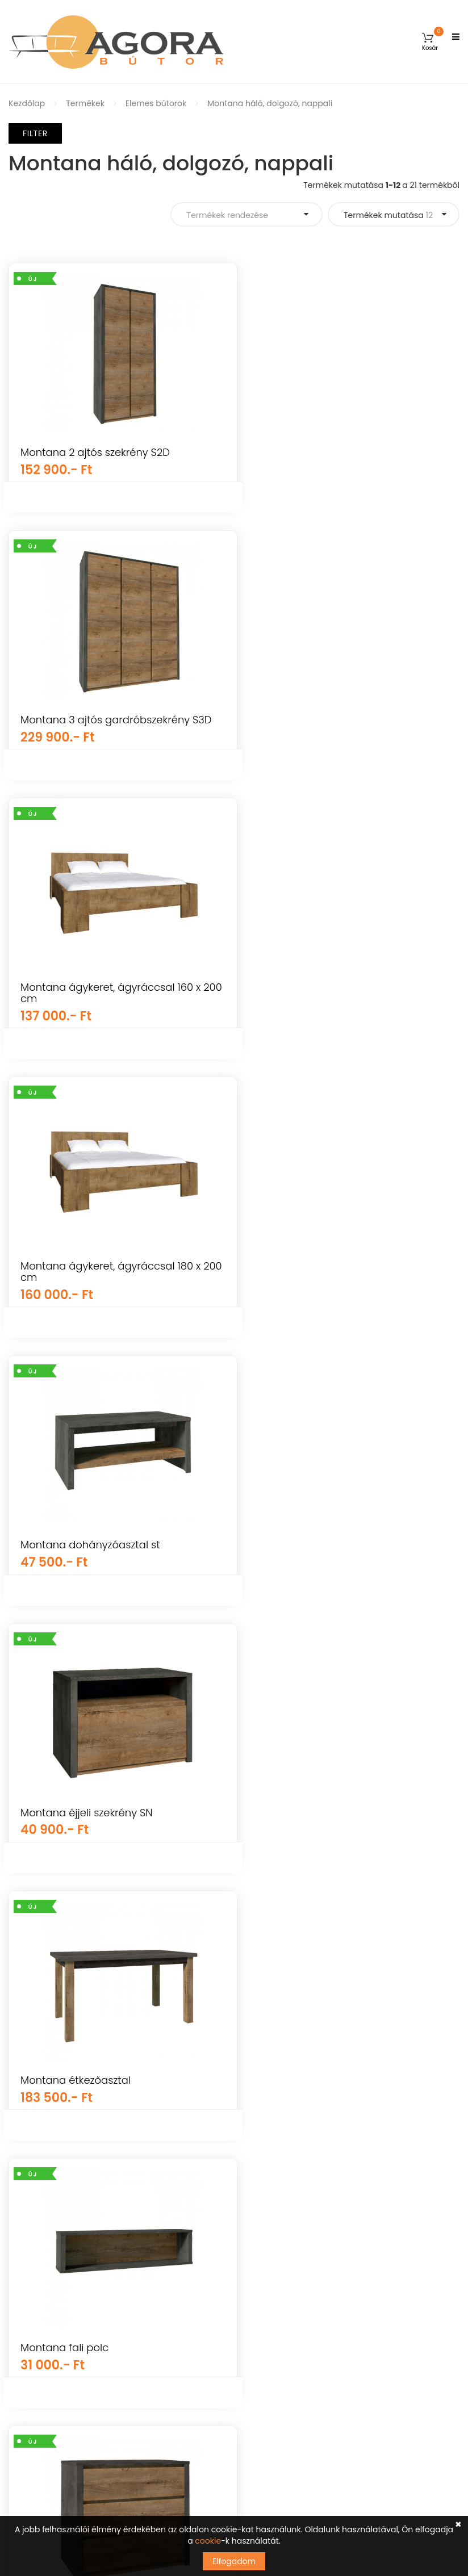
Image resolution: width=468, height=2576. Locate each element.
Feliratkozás (424, 2385)
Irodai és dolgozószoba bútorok (304, 2186)
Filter (35, 133)
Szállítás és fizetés (44, 2339)
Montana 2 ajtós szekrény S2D (95, 452)
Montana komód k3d (306, 1801)
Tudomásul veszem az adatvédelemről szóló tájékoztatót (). (346, 2410)
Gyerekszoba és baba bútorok (302, 1987)
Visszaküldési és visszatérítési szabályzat (89, 2359)
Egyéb (255, 2027)
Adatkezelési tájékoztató (57, 2379)
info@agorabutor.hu (315, 2298)
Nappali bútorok (274, 2107)
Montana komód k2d (72, 1801)
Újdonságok (266, 2047)
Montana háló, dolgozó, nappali (269, 103)
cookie (208, 2540)
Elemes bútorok (156, 103)
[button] (430, 41)
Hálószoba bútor (275, 2127)
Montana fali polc (298, 1266)
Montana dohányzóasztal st (90, 998)
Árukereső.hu (116, 2145)
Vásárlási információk (52, 2320)
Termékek (85, 103)
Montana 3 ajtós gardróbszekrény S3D (350, 452)
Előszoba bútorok (276, 2206)
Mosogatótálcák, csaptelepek (301, 2087)
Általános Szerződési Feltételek (69, 2300)
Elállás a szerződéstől (50, 2419)
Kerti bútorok (267, 2007)
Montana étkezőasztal (75, 1266)
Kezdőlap (27, 103)
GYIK (17, 2280)
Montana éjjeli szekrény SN (320, 998)
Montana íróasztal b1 (306, 1534)
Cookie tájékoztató (45, 2399)
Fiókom (23, 2260)
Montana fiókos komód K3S (88, 1534)
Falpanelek (264, 2067)
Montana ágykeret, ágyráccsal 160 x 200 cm (110, 725)
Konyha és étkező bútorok (293, 2166)
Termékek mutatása (388, 215)
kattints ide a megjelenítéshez (298, 2415)
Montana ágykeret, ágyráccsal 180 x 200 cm (344, 725)
